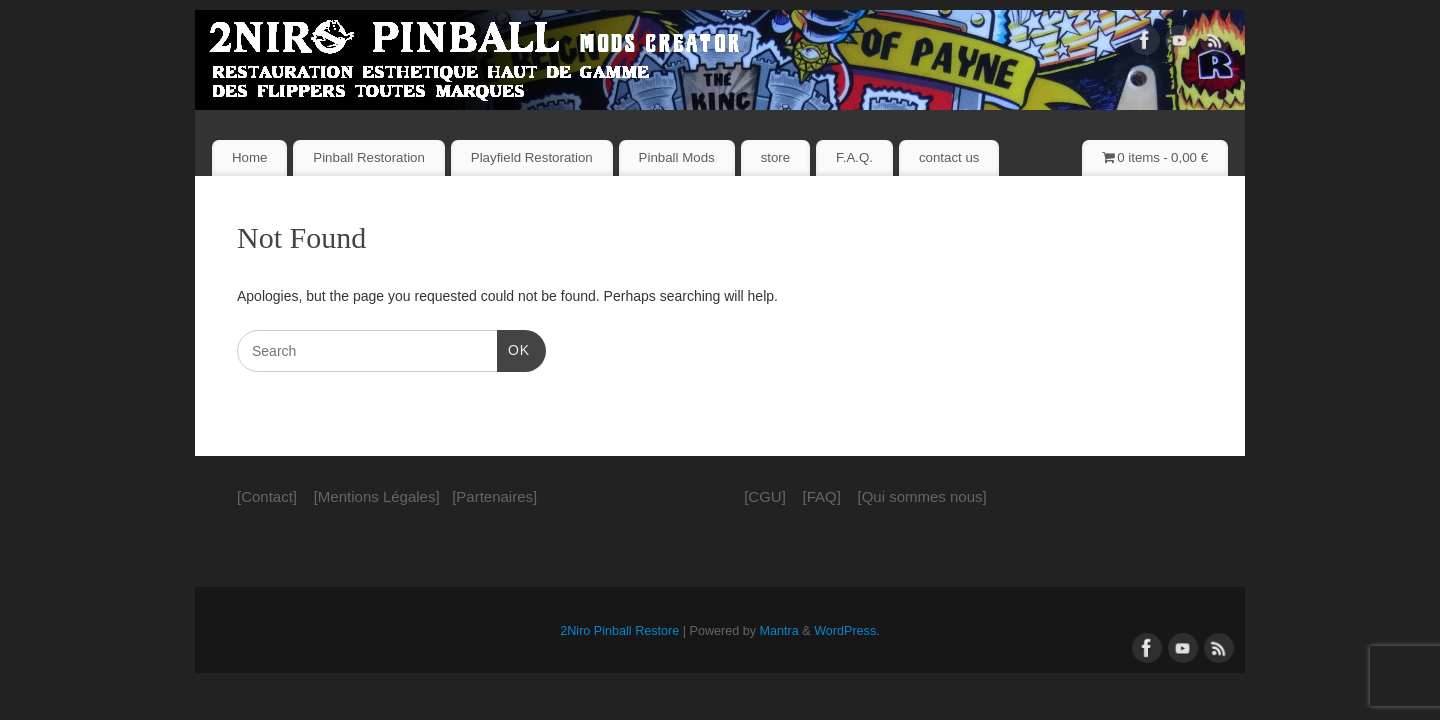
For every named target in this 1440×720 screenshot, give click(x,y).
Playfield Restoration (532, 157)
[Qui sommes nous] (922, 496)
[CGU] (765, 496)
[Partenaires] (494, 496)
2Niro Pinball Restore (619, 631)
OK (513, 348)
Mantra (779, 631)
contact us (949, 157)
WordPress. (847, 631)
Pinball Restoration (369, 157)
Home (249, 157)
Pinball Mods (677, 157)
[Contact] (267, 496)
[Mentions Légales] (377, 496)
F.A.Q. (854, 157)
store (776, 157)
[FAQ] (821, 496)
